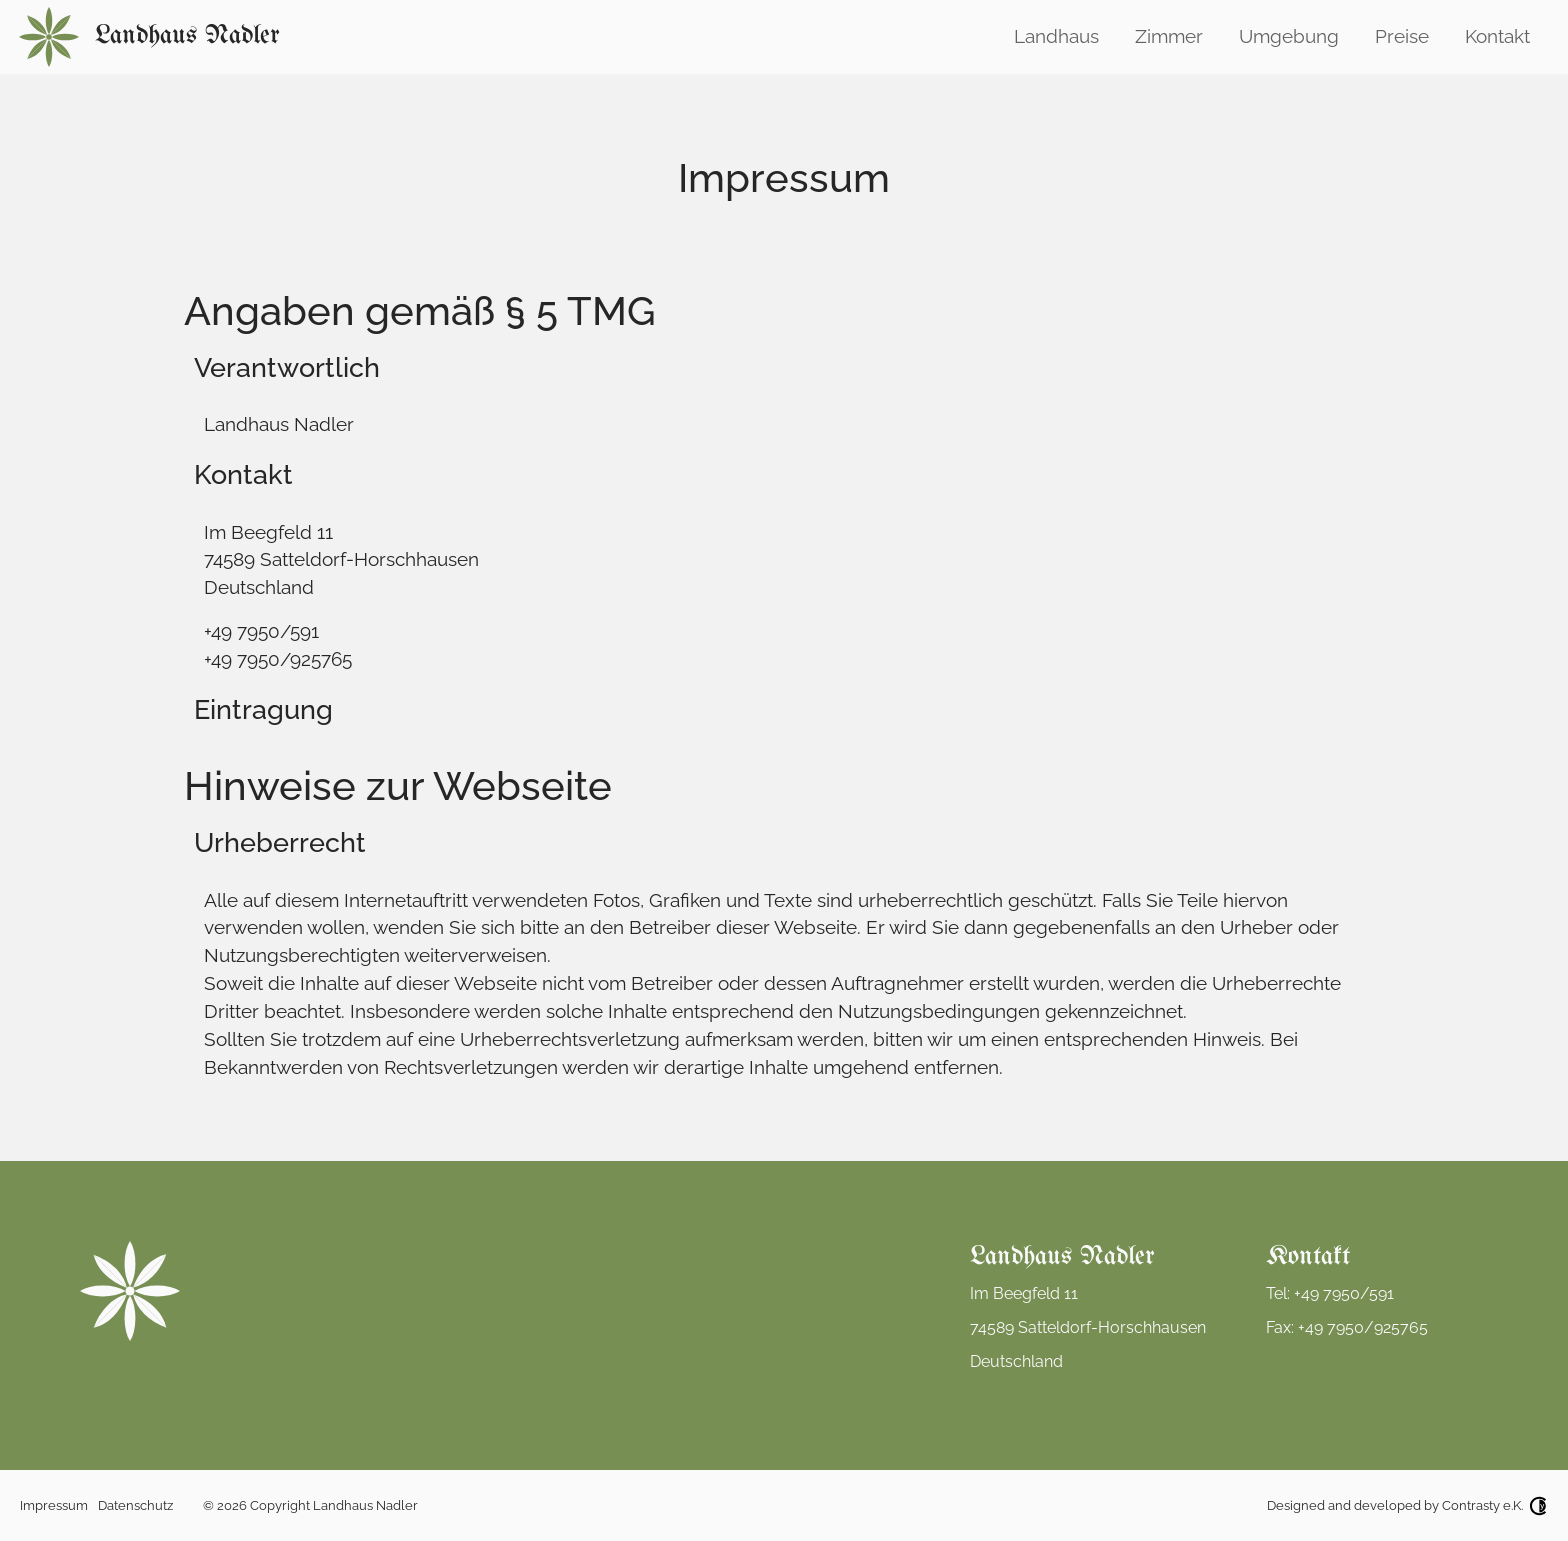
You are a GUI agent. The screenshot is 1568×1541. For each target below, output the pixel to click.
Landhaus (1056, 36)
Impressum (54, 1505)
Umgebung (1289, 36)
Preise (1402, 36)
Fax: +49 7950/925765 (1347, 1327)
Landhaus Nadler (187, 36)
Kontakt (1497, 36)
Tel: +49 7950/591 (1330, 1293)
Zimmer (1169, 36)
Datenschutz (135, 1505)
